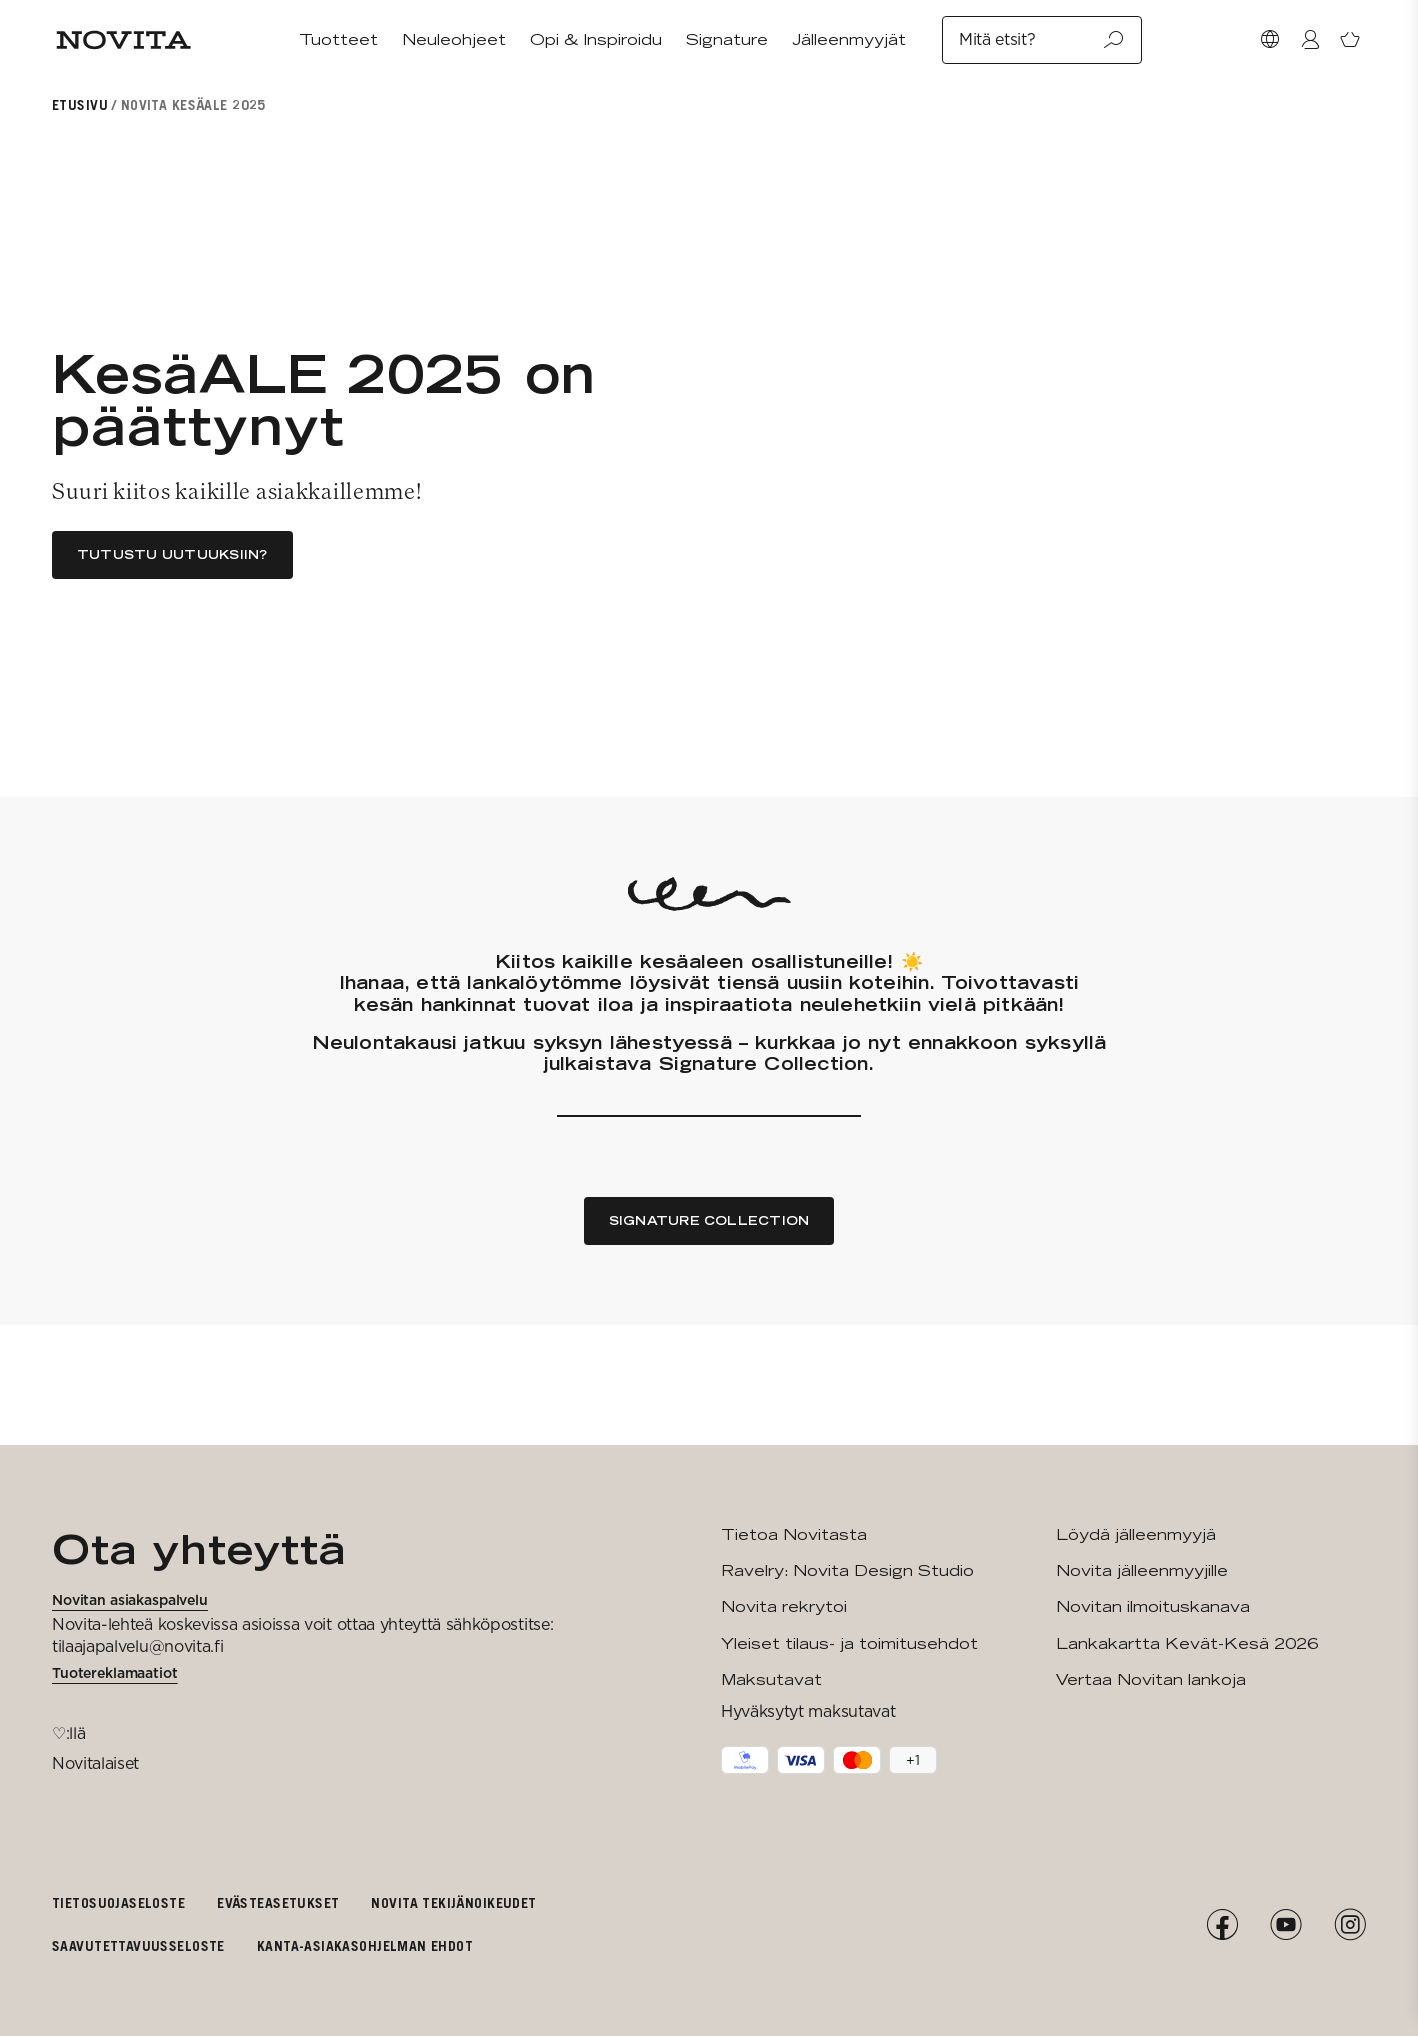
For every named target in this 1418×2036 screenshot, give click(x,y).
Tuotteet (338, 39)
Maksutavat (771, 1679)
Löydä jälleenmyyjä (1136, 1534)
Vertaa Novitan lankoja (1151, 1679)
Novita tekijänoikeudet (453, 1902)
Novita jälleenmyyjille (1142, 1570)
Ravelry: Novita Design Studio (847, 1570)
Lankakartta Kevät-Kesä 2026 (1187, 1643)
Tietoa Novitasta (794, 1534)
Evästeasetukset (278, 1902)
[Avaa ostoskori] (1350, 40)
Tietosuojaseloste (118, 1902)
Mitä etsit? (1042, 40)
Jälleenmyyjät (849, 39)
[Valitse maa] (1270, 40)
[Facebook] (1222, 1925)
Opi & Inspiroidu (596, 39)
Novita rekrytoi (784, 1606)
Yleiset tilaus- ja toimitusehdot (849, 1643)
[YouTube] (1286, 1925)
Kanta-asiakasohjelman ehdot (365, 1945)
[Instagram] (1350, 1925)
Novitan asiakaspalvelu (130, 1600)
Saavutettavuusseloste (138, 1945)
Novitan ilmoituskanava (1153, 1606)
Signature (727, 39)
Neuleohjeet (454, 39)
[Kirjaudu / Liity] (1310, 40)
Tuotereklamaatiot (115, 1673)
